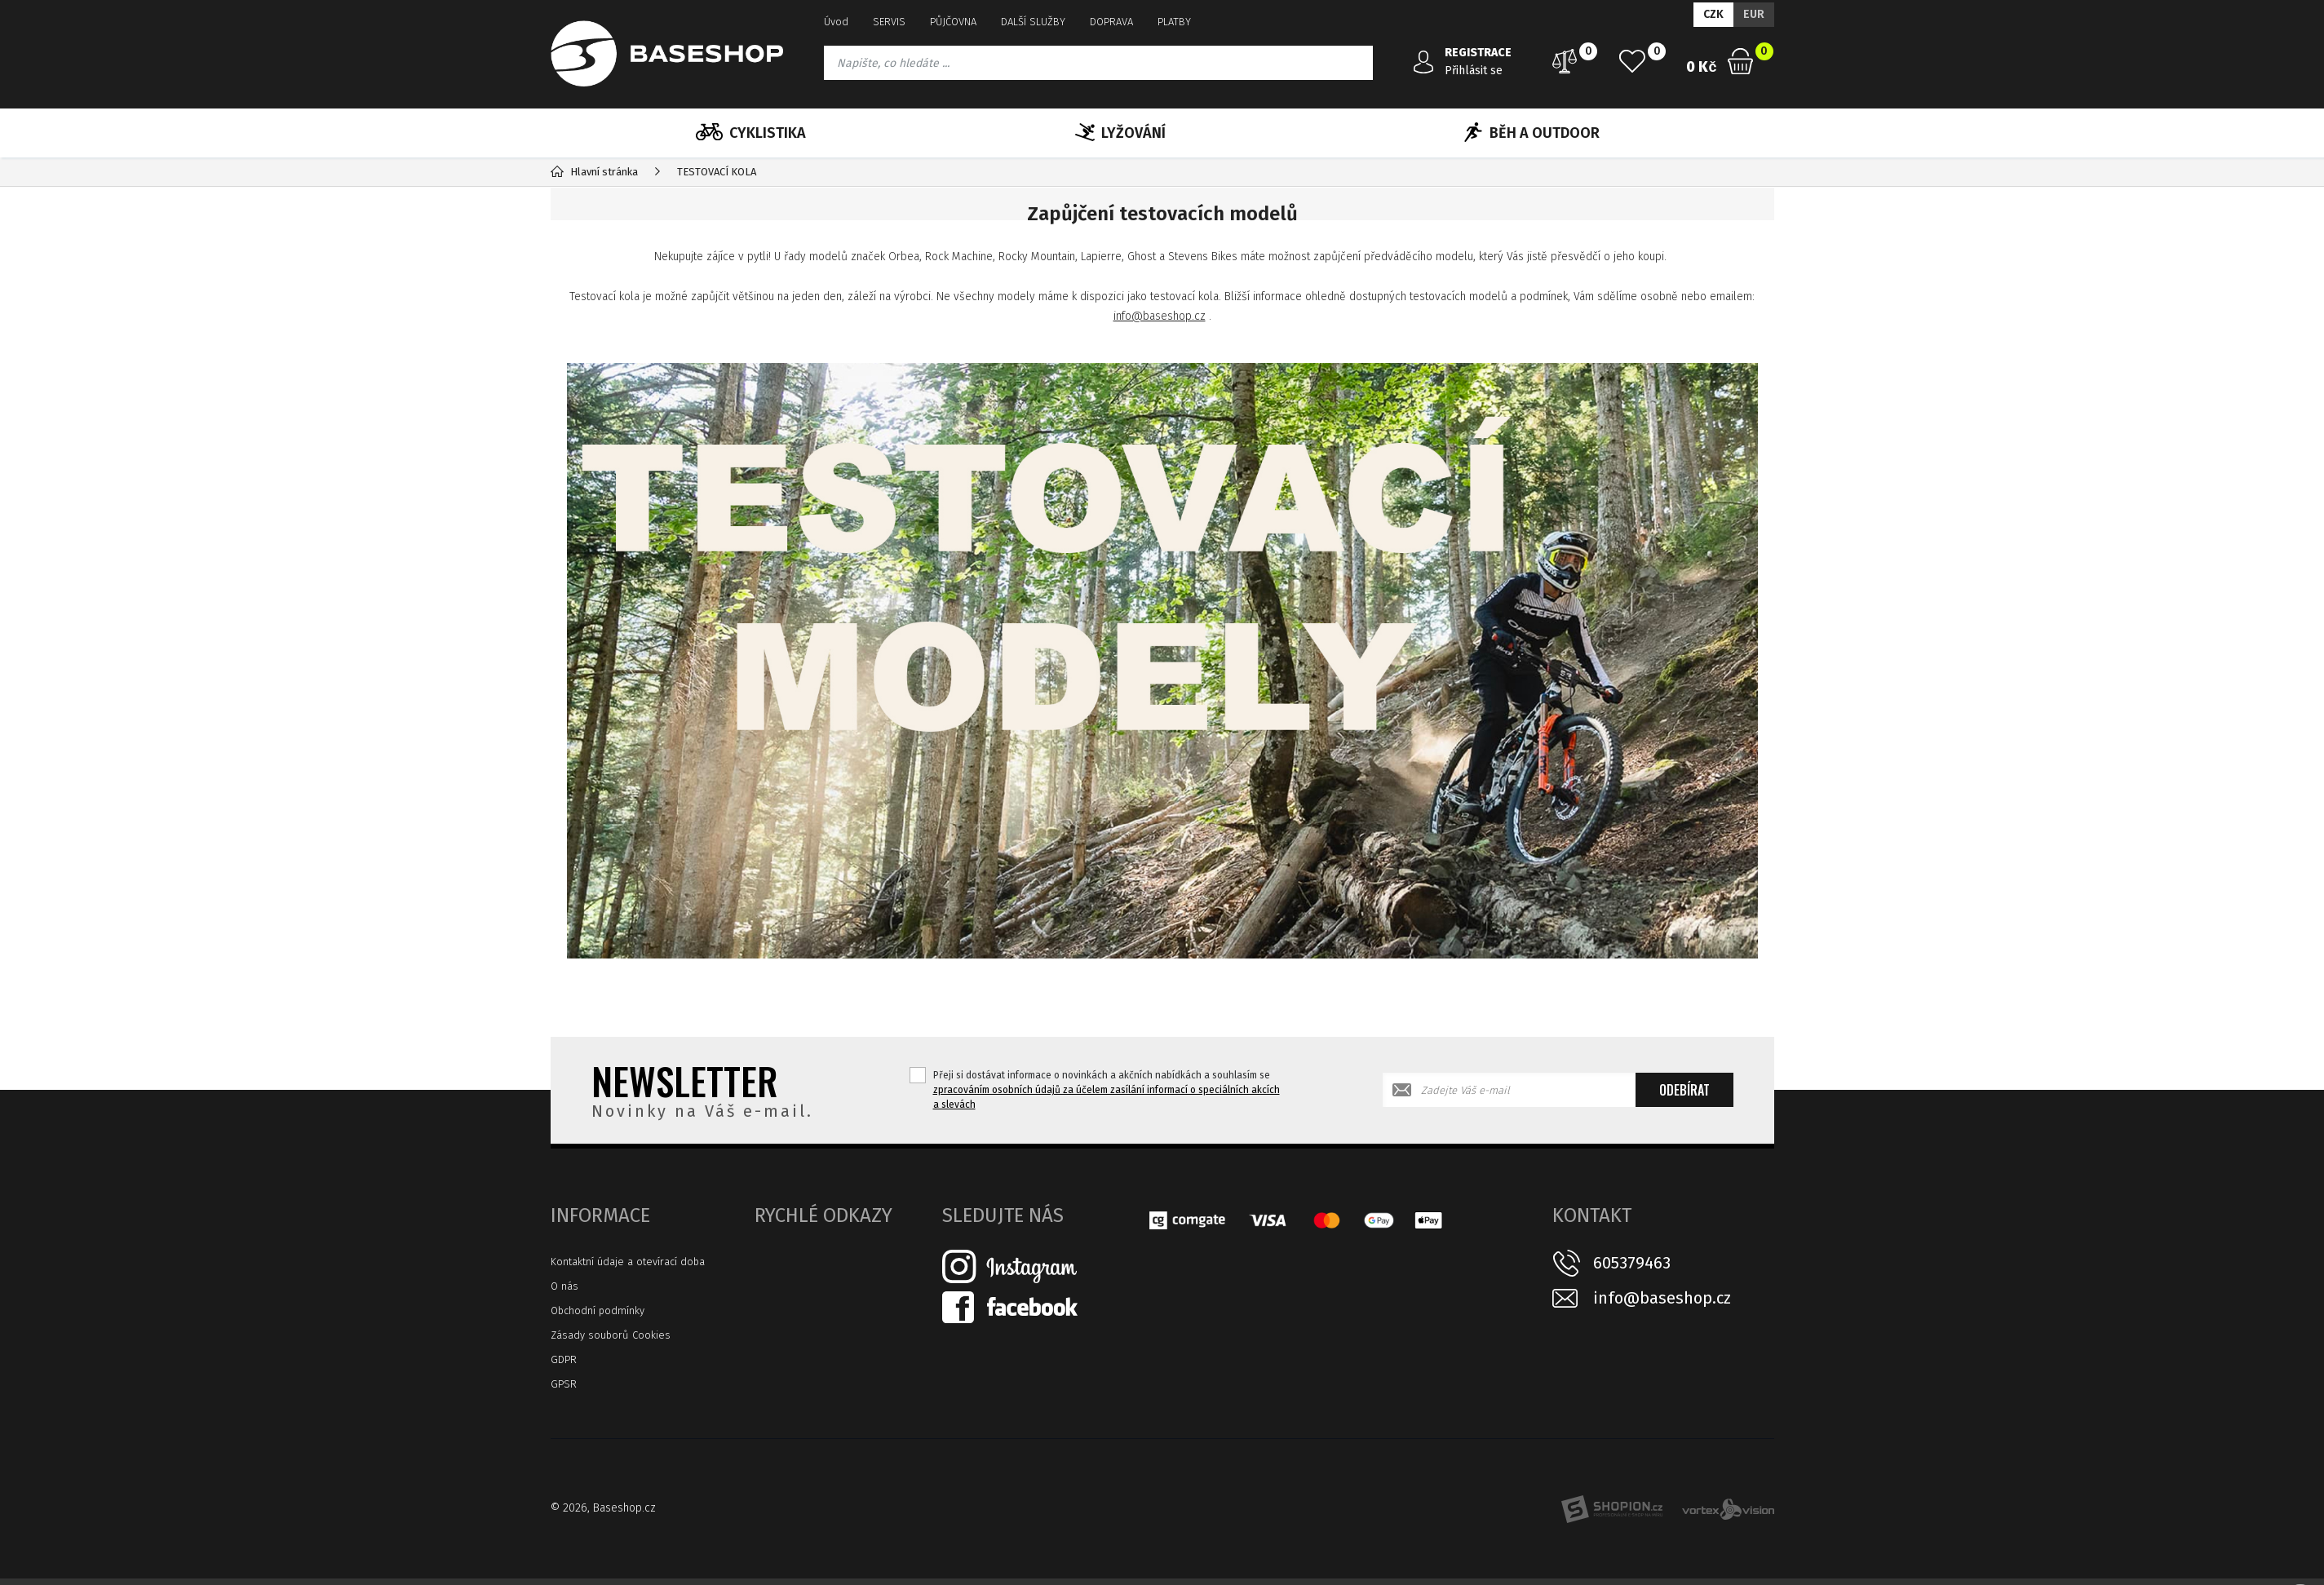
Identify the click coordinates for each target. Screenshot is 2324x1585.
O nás (564, 1286)
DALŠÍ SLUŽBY (1033, 21)
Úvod (836, 21)
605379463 (1632, 1263)
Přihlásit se (1474, 70)
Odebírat (1684, 1090)
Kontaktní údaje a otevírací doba (628, 1261)
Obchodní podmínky (597, 1310)
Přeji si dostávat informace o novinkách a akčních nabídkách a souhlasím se (1106, 1089)
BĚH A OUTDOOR (1531, 132)
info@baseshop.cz (1159, 316)
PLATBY (1174, 21)
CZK (1713, 14)
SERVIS (889, 21)
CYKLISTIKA (751, 132)
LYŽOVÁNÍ (1120, 132)
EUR (1753, 14)
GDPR (564, 1359)
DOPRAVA (1111, 21)
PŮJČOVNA (953, 21)
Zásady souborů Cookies (611, 1335)
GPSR (564, 1384)
